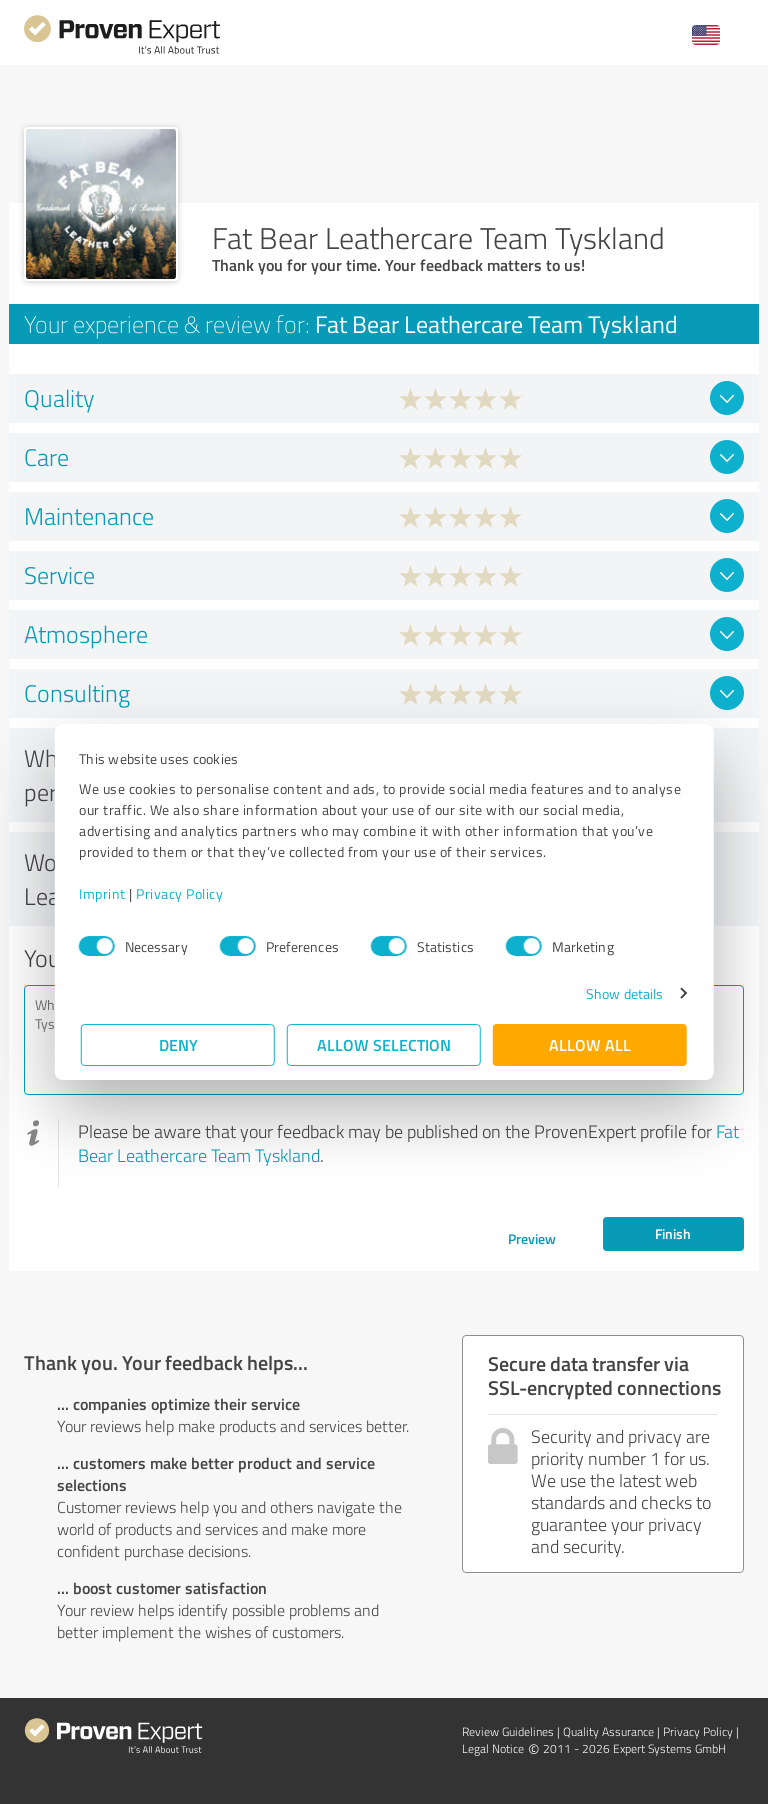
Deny (178, 1044)
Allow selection (384, 1044)
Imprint (104, 893)
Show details (622, 993)
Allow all (590, 1044)
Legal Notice (493, 1748)
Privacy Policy (181, 893)
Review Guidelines (508, 1731)
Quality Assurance (608, 1731)
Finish (673, 1233)
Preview (532, 1238)
